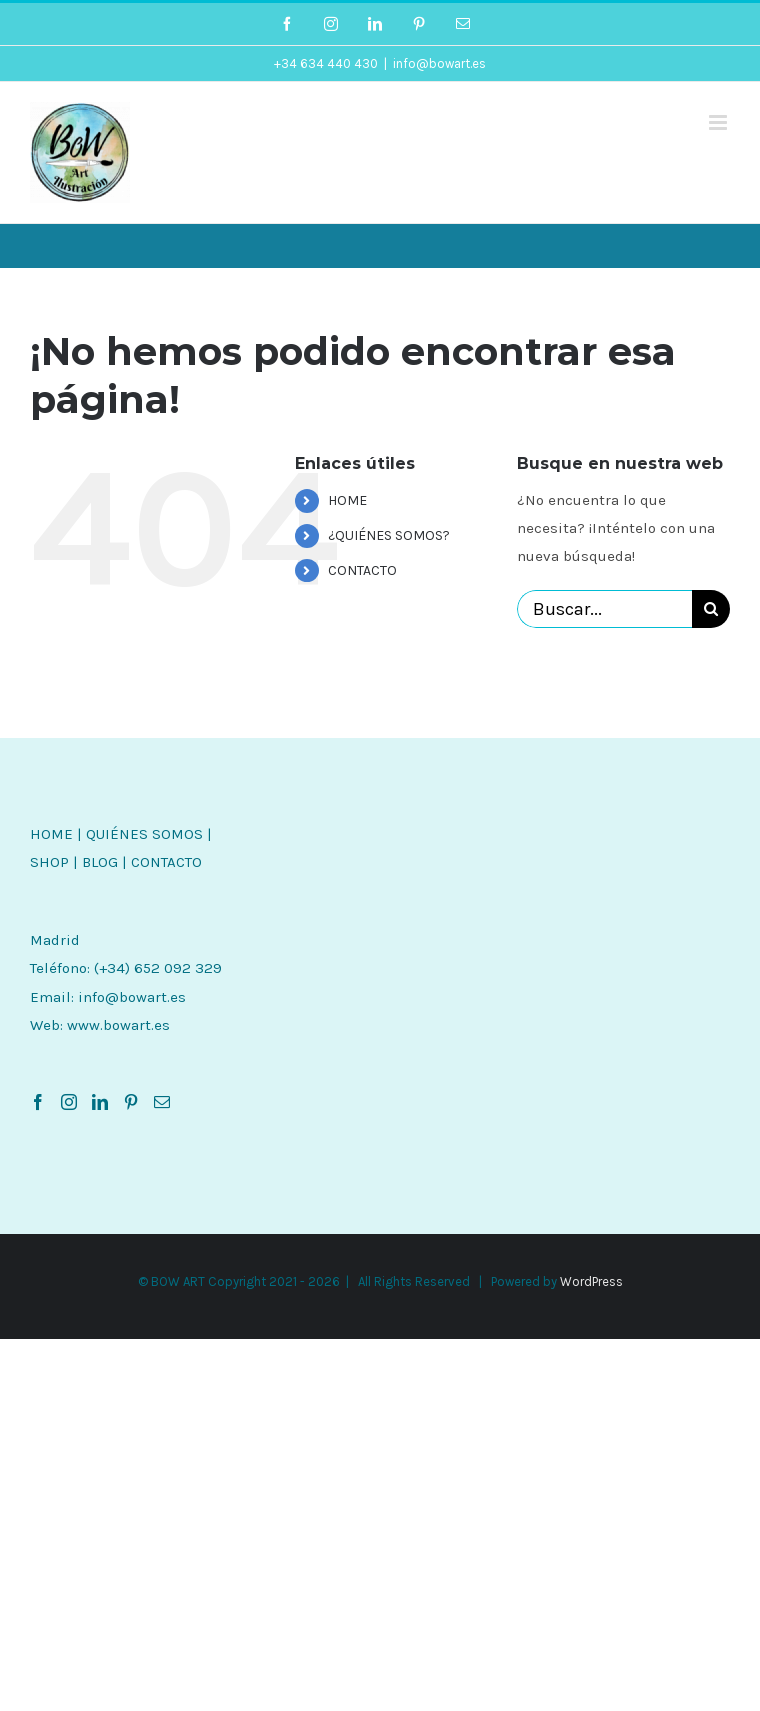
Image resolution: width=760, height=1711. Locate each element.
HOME (347, 500)
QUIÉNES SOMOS (144, 834)
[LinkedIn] (100, 1102)
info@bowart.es (439, 63)
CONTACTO (362, 570)
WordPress (591, 1281)
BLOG (100, 862)
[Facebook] (38, 1102)
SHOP (49, 862)
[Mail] (162, 1102)
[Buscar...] (604, 609)
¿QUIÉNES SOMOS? (389, 535)
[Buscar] (711, 609)
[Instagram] (69, 1102)
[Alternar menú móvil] (719, 122)
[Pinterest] (131, 1102)
